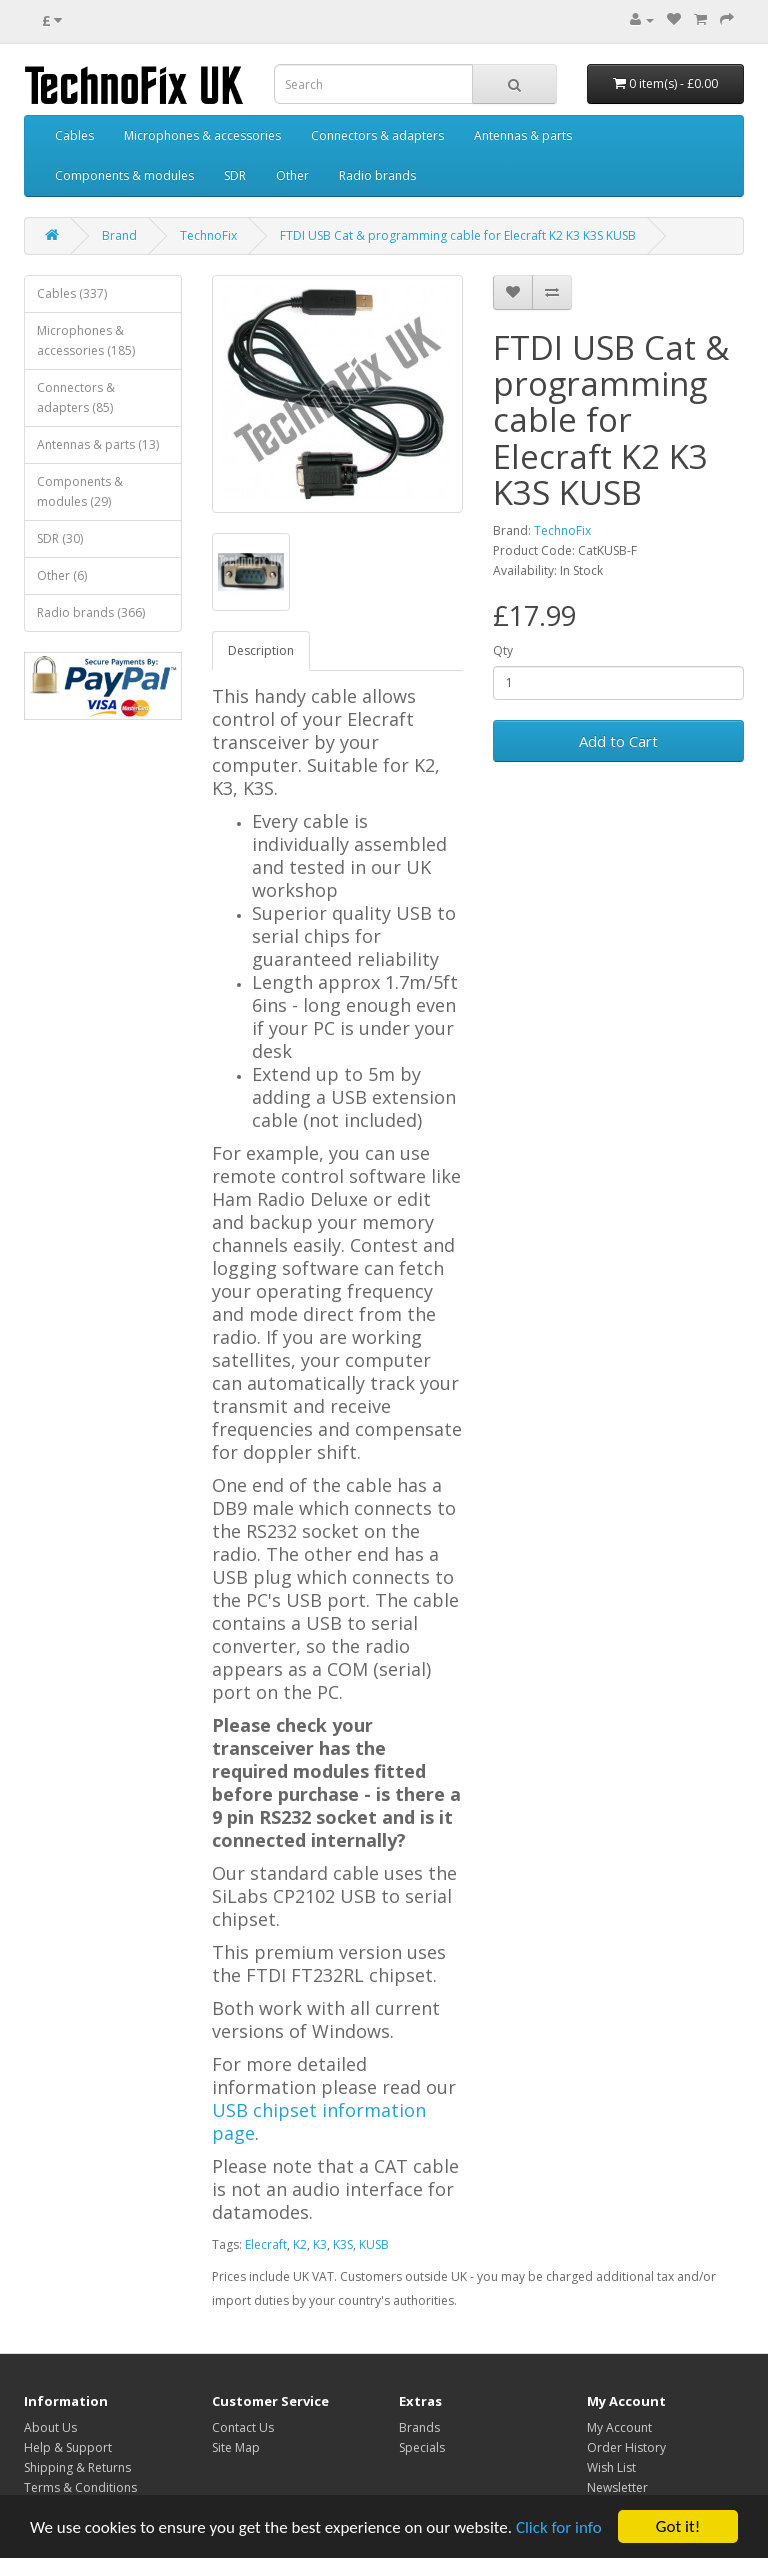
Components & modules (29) (80, 491)
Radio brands (377, 175)
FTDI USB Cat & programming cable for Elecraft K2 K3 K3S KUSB (458, 235)
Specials (422, 2447)
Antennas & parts (523, 135)
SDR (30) (60, 538)
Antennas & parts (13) (98, 444)
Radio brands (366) (91, 612)
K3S (343, 2244)
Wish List (611, 2467)
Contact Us (243, 2427)
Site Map (236, 2447)
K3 (320, 2244)
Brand (119, 235)
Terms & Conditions (80, 2487)
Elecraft (266, 2244)
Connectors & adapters (377, 135)
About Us (50, 2427)
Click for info (559, 2527)
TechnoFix (208, 235)
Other (292, 175)
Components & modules (124, 175)
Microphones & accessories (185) (86, 340)
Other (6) (62, 575)
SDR (235, 175)
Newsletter (617, 2487)
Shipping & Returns (77, 2467)
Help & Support (68, 2447)
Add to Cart (618, 741)
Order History (626, 2447)
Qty (503, 650)
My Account (619, 2427)
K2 (300, 2244)
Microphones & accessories (202, 135)
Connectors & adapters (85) (76, 397)
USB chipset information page (319, 2121)
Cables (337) (72, 293)
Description (261, 650)
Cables (74, 135)
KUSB (374, 2244)
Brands (419, 2427)
